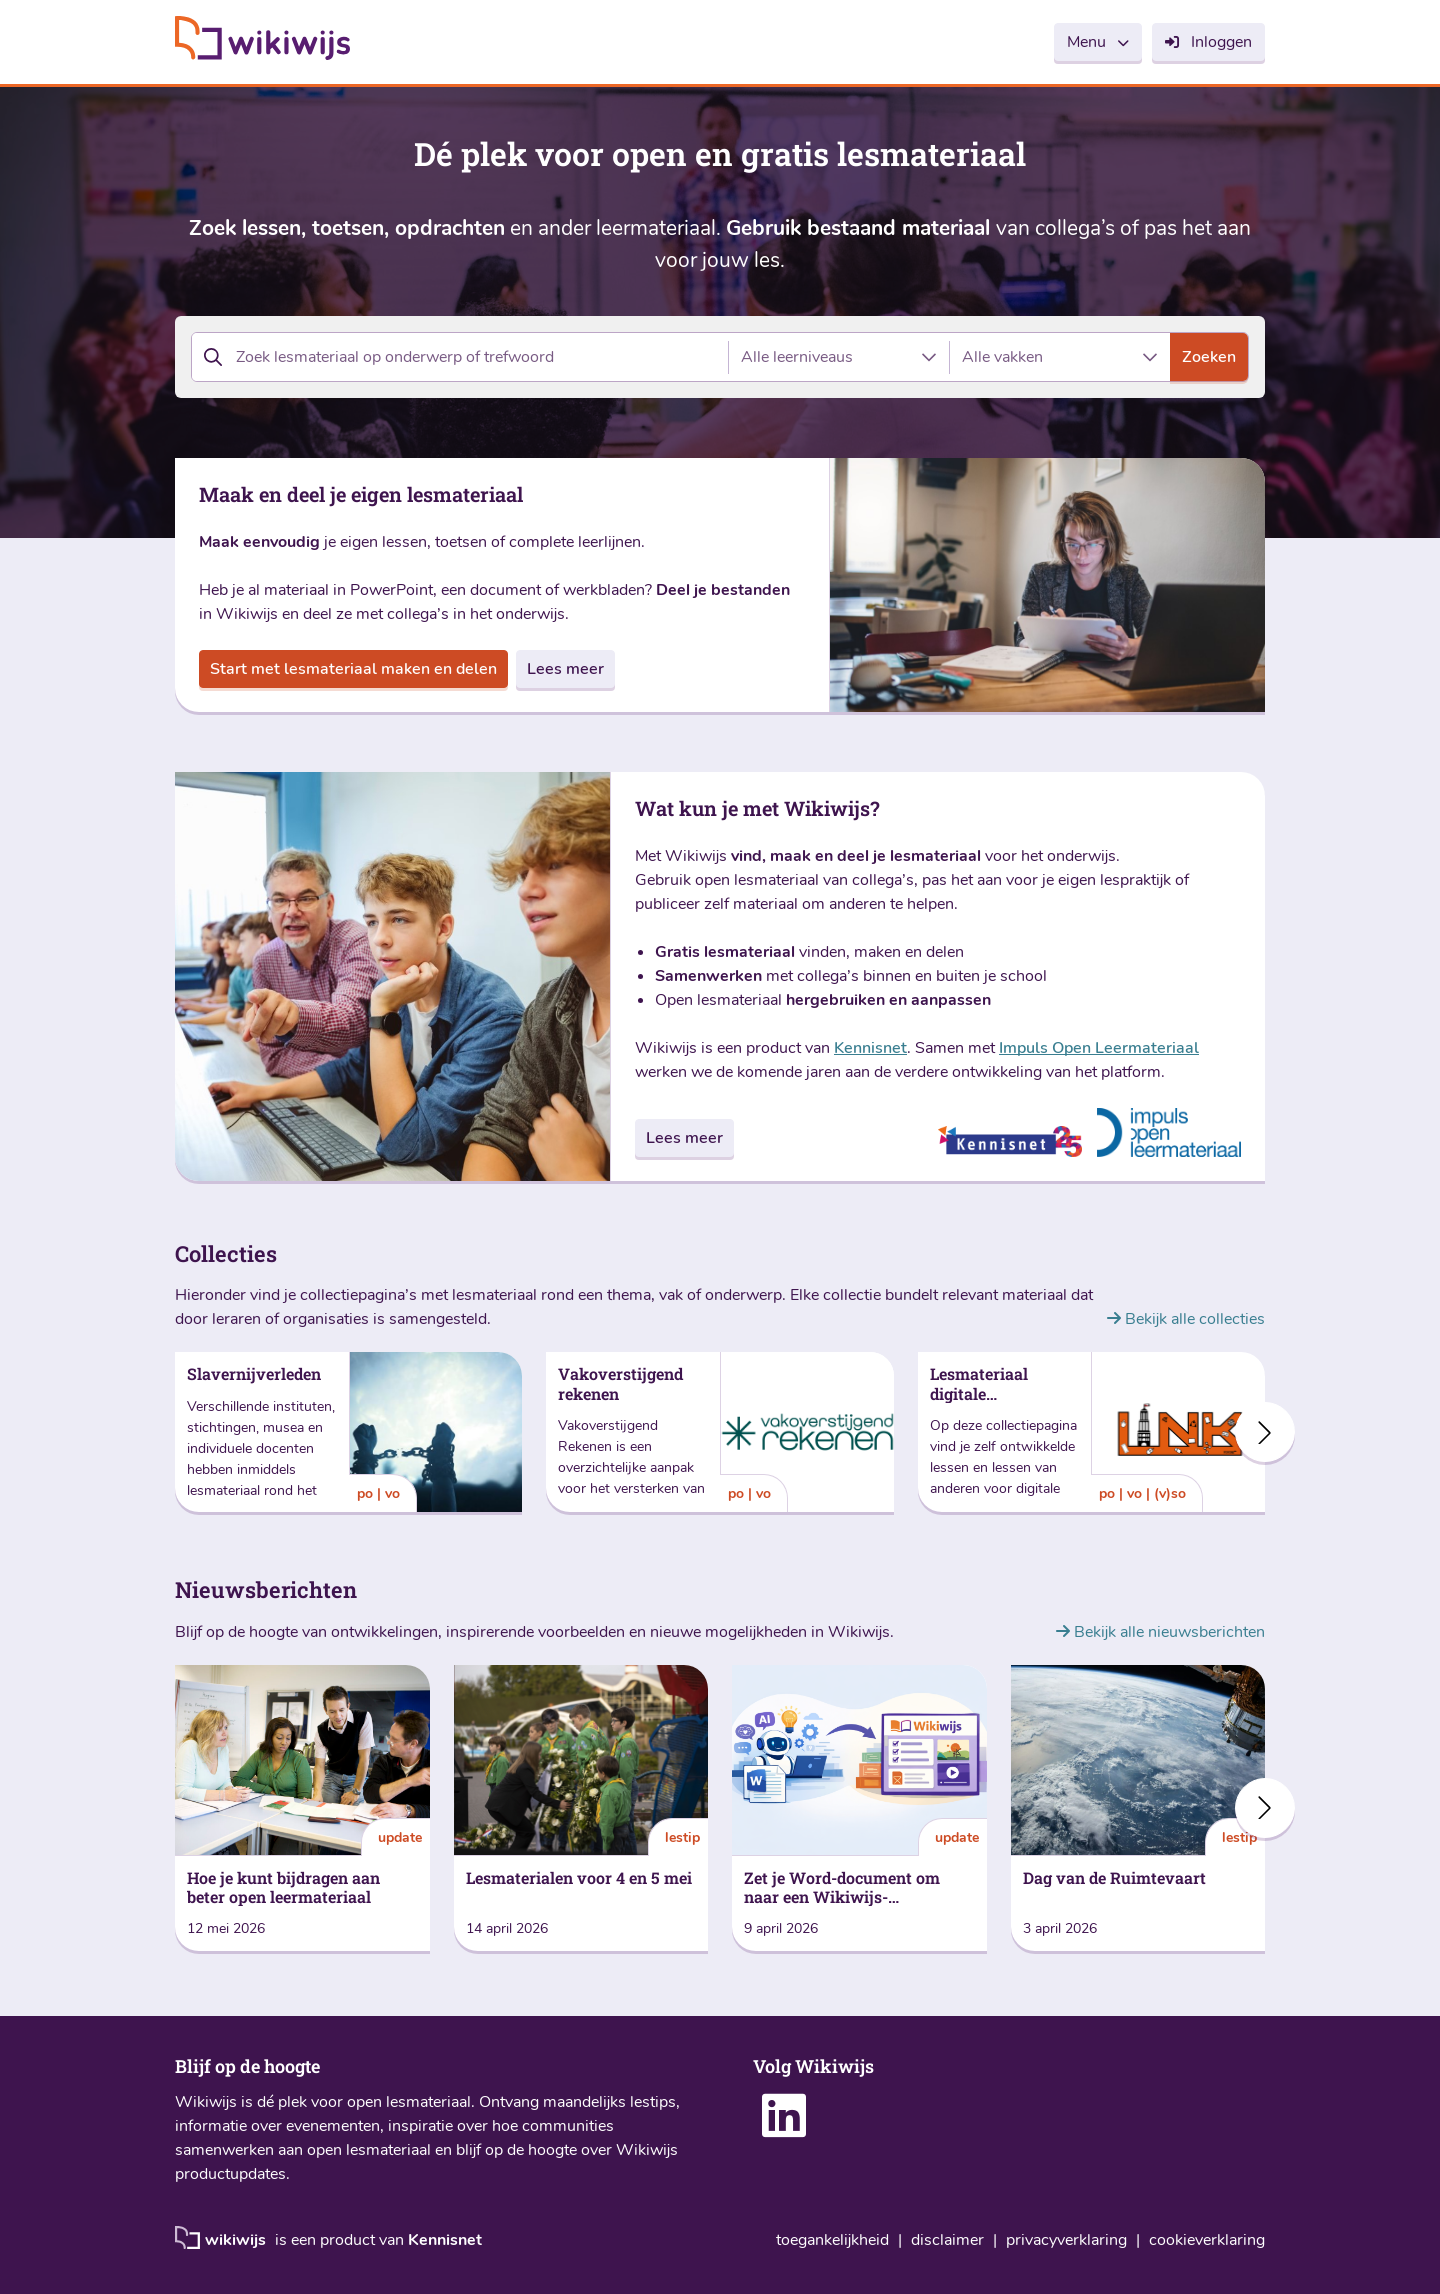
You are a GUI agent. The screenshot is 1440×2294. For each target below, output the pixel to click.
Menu (1086, 42)
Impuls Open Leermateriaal (1099, 1048)
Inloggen (1221, 42)
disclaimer (947, 2240)
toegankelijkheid (832, 2240)
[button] (1265, 1432)
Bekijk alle (1186, 1319)
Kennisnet (870, 1048)
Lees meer (565, 669)
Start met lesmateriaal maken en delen (353, 669)
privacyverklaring (1066, 2240)
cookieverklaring (1207, 2240)
